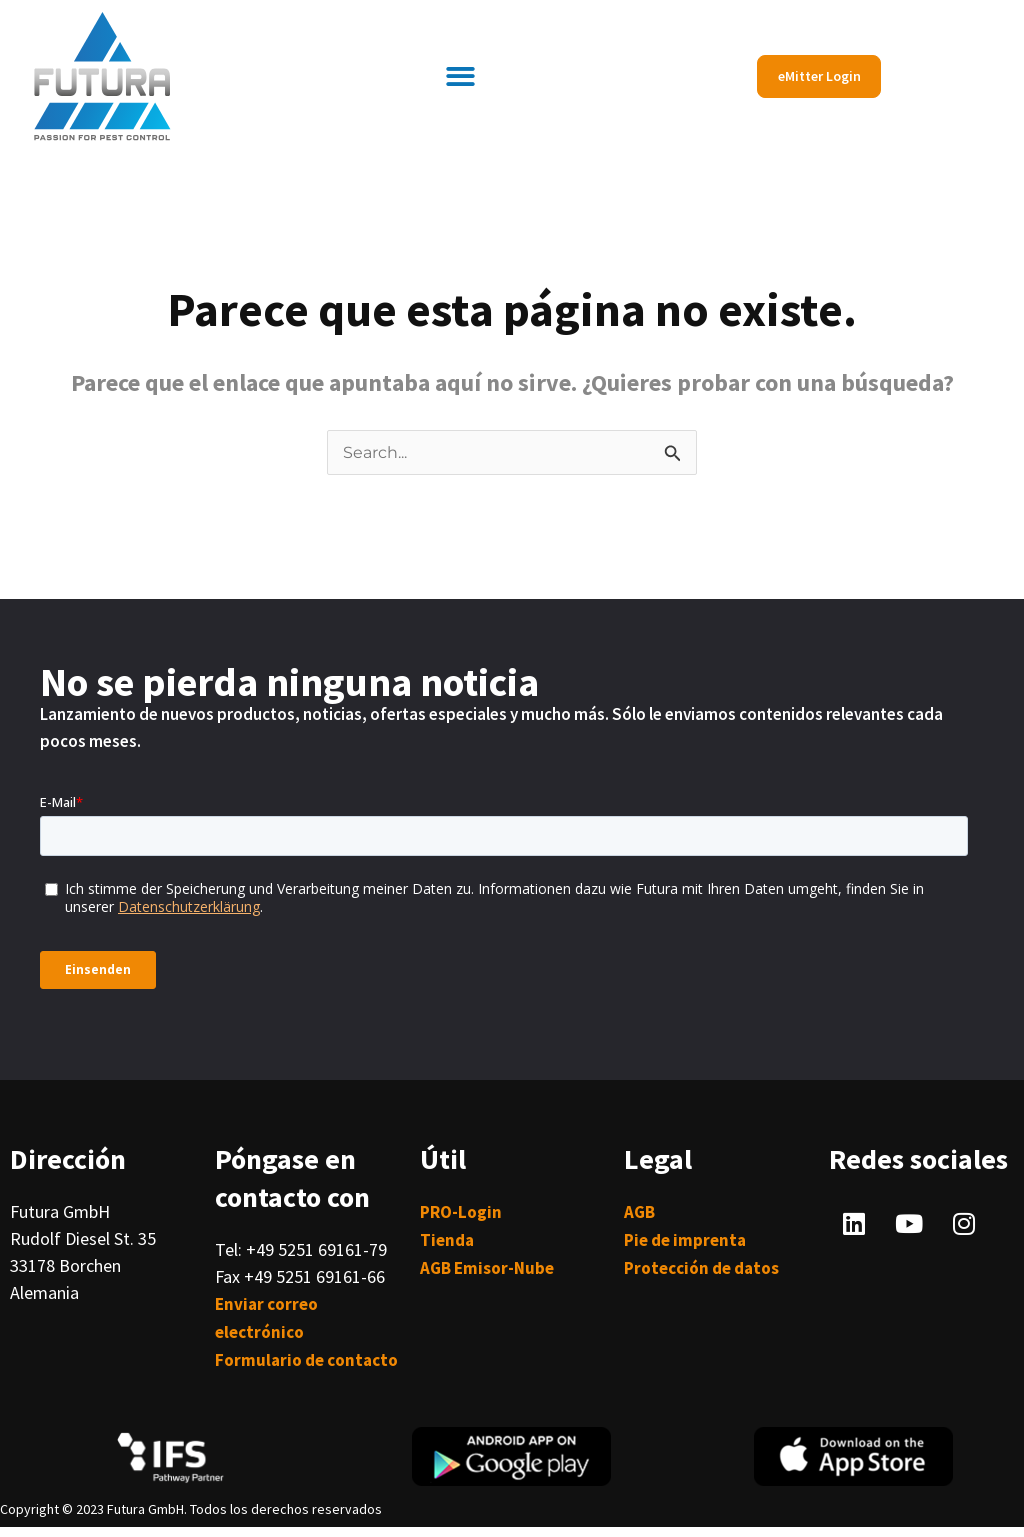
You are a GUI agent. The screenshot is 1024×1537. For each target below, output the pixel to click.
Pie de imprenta (685, 1240)
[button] (461, 76)
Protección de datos (701, 1268)
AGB (639, 1212)
